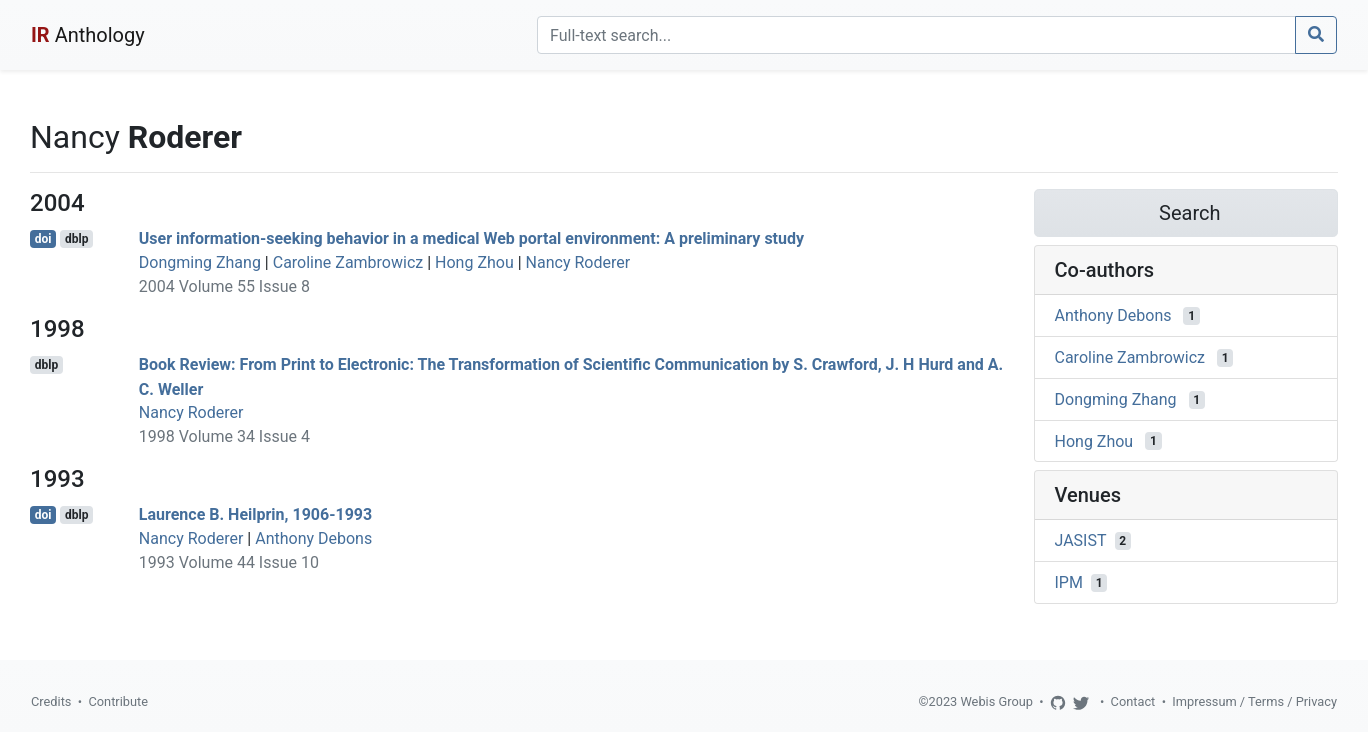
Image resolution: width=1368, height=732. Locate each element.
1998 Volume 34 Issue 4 (224, 436)
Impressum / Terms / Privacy (1254, 701)
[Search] (916, 35)
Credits (51, 701)
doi (43, 239)
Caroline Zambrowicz (348, 262)
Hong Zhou (474, 262)
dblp (76, 239)
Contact (1133, 701)
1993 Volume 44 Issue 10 (229, 562)
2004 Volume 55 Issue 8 (224, 286)
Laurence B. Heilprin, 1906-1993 (255, 514)
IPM (1069, 582)
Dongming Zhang (200, 262)
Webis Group (996, 701)
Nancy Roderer (578, 262)
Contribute (118, 701)
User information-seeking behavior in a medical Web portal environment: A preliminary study (471, 238)
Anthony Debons (313, 538)
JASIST (1081, 540)
